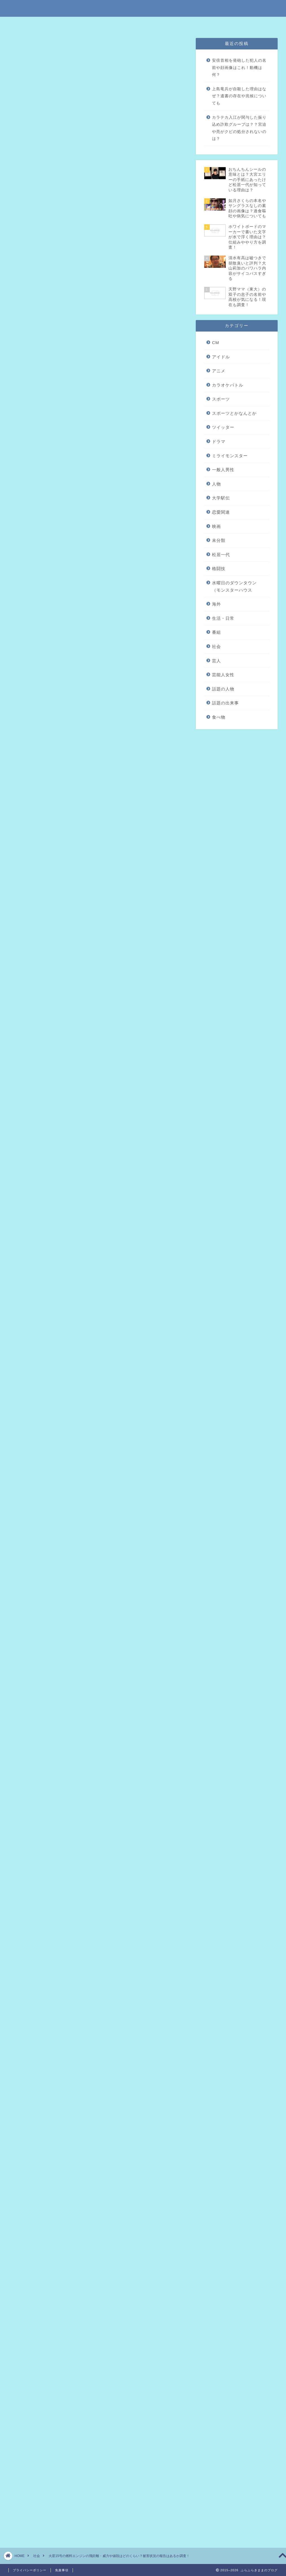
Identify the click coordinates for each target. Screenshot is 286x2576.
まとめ (53, 225)
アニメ (218, 370)
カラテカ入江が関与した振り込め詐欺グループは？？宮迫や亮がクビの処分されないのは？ (239, 128)
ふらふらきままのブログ (143, 8)
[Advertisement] (97, 425)
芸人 (216, 660)
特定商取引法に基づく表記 (86, 23)
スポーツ (221, 399)
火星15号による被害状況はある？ (79, 216)
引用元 (98, 778)
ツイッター (223, 427)
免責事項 (125, 23)
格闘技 (218, 568)
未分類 (218, 540)
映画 (216, 526)
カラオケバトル (227, 385)
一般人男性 (223, 469)
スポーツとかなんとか (234, 413)
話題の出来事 (225, 702)
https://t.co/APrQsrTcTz (52, 539)
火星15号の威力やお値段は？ (75, 208)
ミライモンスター (230, 455)
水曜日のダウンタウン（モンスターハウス (234, 586)
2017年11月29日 (106, 576)
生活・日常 (223, 618)
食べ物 (218, 717)
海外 (216, 604)
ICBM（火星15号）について (74, 190)
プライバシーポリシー (161, 23)
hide (116, 171)
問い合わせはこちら (204, 23)
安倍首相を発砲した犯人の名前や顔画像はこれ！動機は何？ (239, 67)
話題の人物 (223, 689)
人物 (216, 484)
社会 (23, 48)
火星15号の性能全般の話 (71, 199)
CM (215, 342)
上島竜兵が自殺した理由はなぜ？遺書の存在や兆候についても (239, 96)
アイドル (221, 356)
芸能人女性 (223, 674)
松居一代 (221, 554)
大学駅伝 (221, 497)
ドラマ (218, 441)
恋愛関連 (221, 512)
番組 (216, 632)
